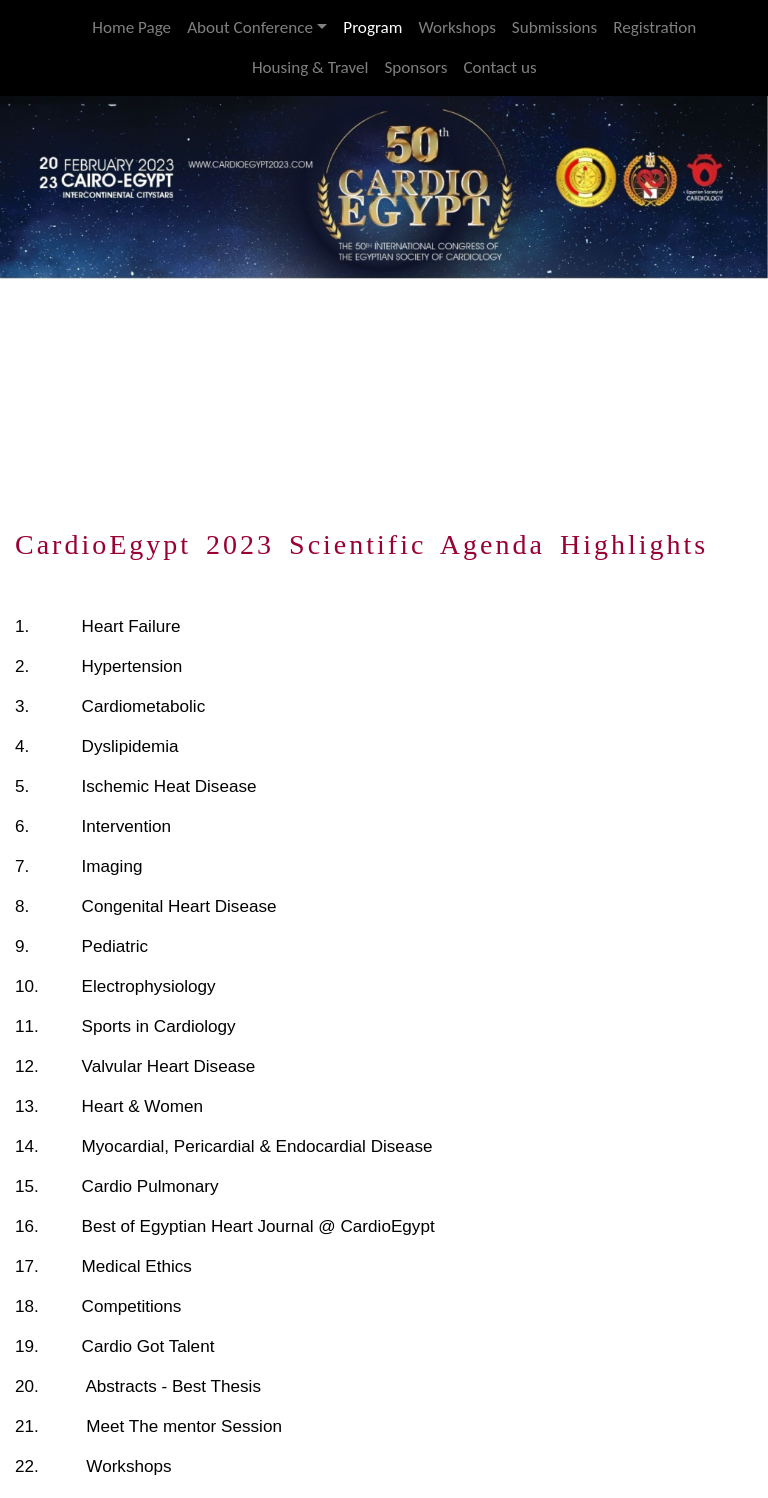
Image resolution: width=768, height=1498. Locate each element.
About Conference (250, 27)
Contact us (499, 67)
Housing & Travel (310, 67)
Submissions (554, 27)
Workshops (456, 27)
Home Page (131, 27)
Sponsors (415, 67)
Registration (654, 27)
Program (372, 27)
